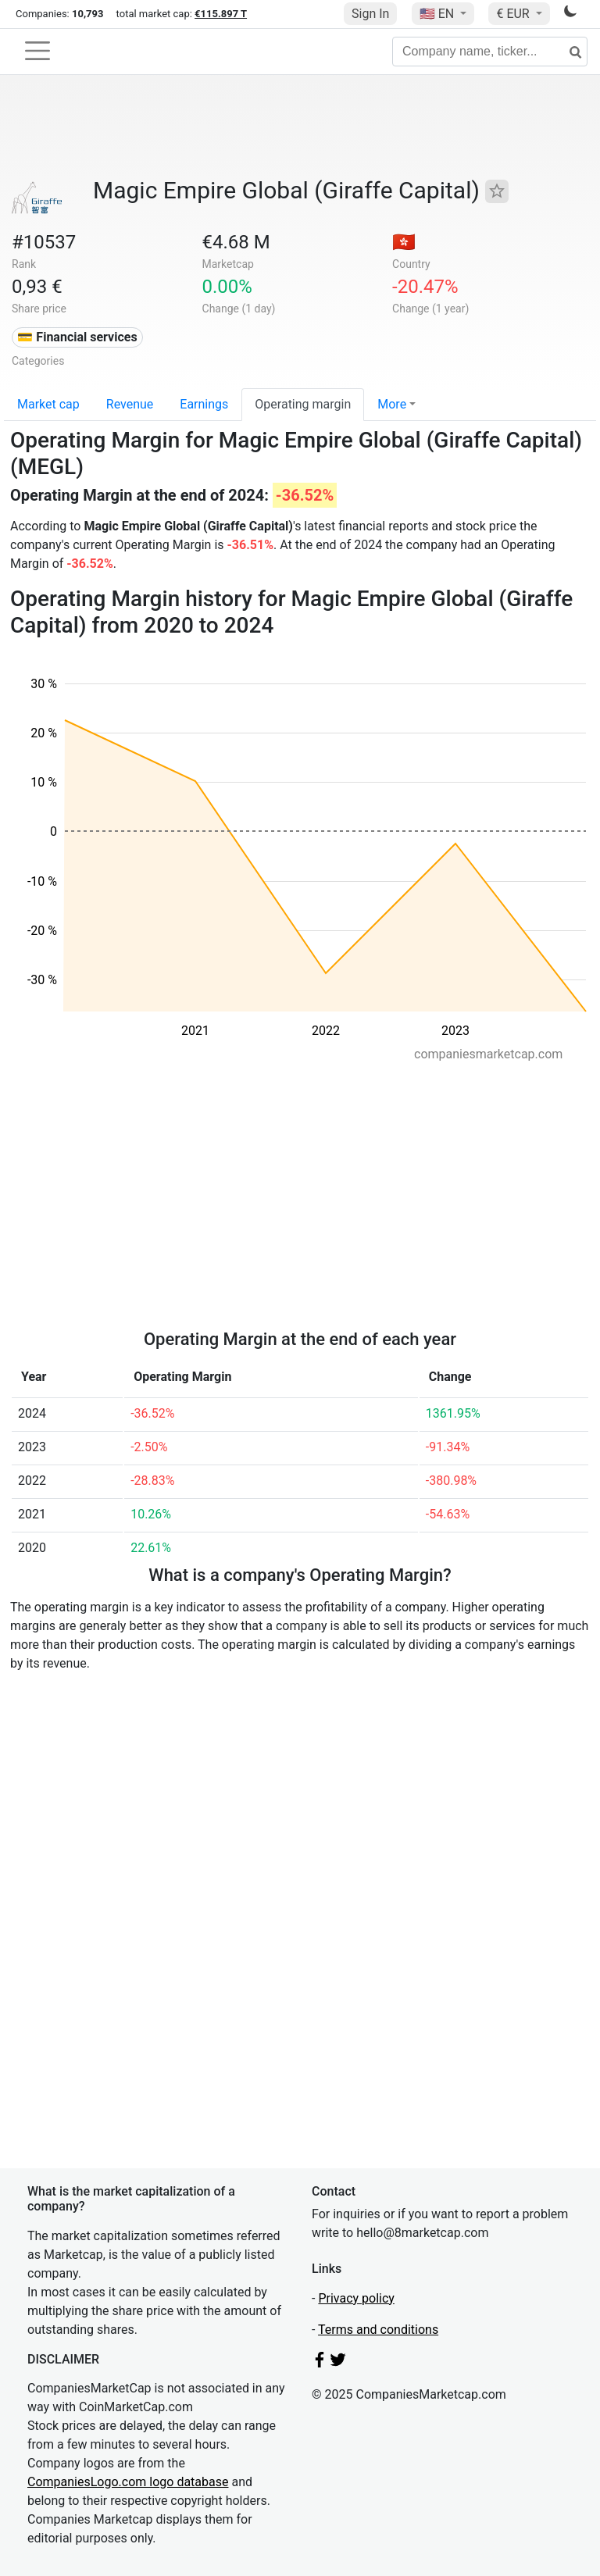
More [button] (391, 404)
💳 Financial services (77, 337)
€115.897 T (221, 14)
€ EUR (514, 13)
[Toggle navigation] (37, 51)
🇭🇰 (404, 242)
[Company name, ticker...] (490, 51)
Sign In (370, 13)
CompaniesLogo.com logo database (127, 2481)
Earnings (204, 404)
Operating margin (303, 404)
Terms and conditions (378, 2329)
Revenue (130, 404)
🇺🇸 (438, 13)
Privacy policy (356, 2298)
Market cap (48, 404)
